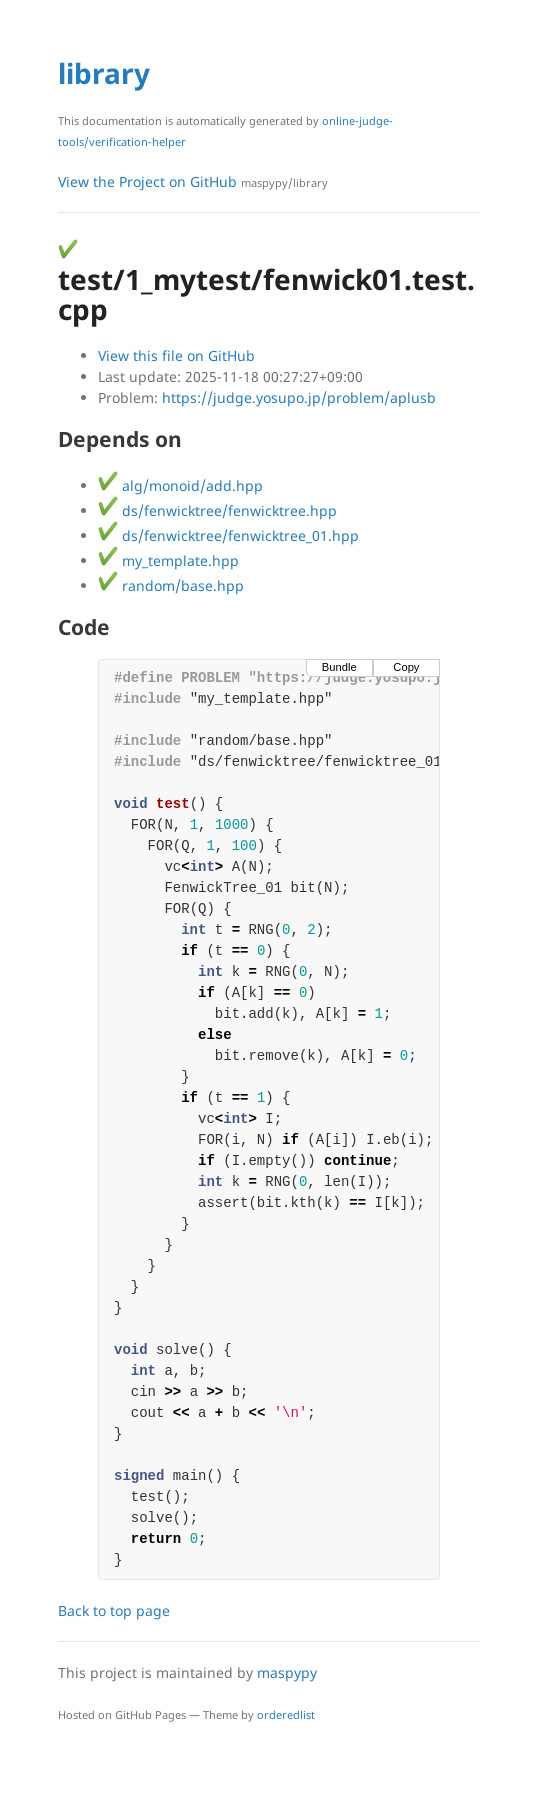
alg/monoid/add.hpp (180, 485)
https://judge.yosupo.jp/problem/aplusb (299, 397)
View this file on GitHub (176, 355)
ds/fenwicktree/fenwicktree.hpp (217, 510)
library (104, 73)
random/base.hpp (171, 585)
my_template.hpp (168, 560)
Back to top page (114, 1610)
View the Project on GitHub (193, 181)
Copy (406, 667)
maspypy (287, 1672)
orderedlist (286, 1714)
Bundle (339, 667)
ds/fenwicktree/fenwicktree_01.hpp (228, 535)
